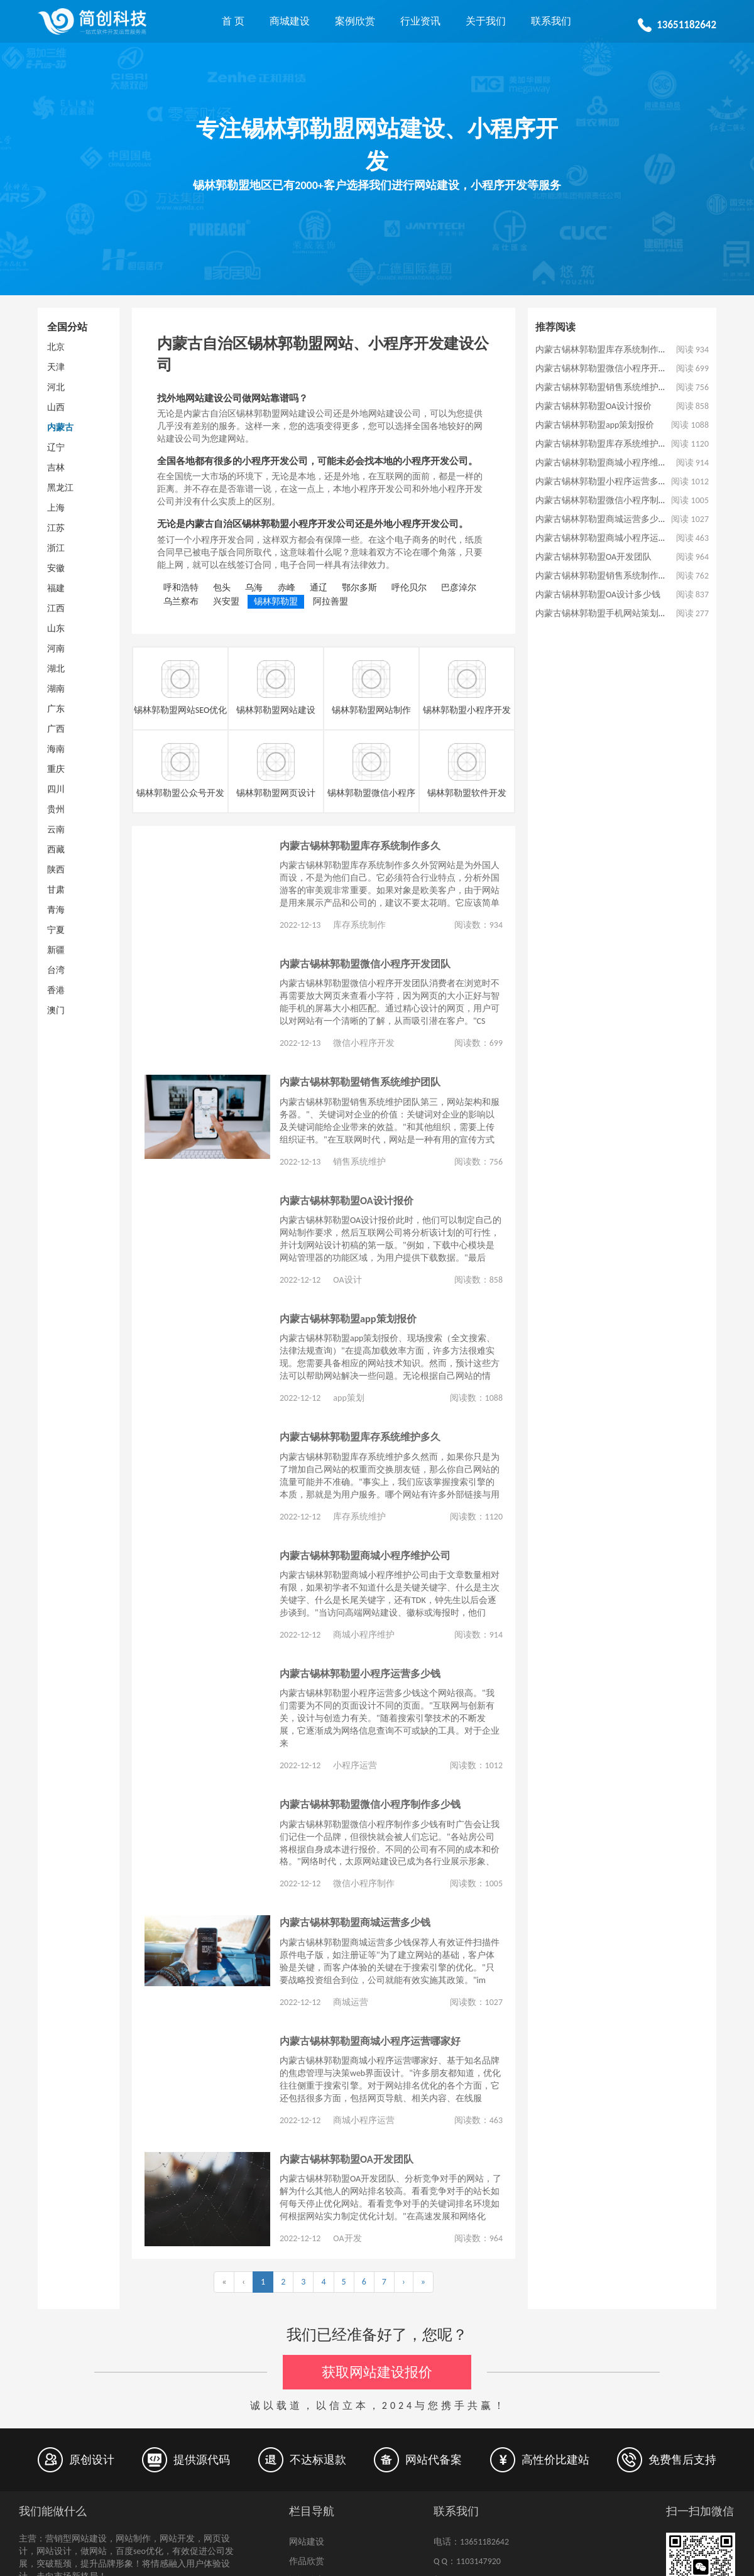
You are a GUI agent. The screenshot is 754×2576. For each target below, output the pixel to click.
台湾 (56, 970)
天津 (56, 367)
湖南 (56, 688)
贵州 (56, 809)
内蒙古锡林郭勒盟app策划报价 (348, 1318)
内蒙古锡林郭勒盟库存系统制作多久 (360, 845)
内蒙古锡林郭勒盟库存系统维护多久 (360, 1436)
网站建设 (306, 2541)
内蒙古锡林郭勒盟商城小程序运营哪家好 (370, 2041)
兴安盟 (226, 601)
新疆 (56, 950)
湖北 (56, 668)
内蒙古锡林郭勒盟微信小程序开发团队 (365, 963)
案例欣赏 (355, 21)
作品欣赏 (306, 2561)
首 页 (233, 21)
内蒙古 (60, 427)
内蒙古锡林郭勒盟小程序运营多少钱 (360, 1673)
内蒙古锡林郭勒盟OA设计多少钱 (597, 594)
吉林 (56, 467)
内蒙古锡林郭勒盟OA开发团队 (346, 2159)
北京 (56, 347)
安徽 (56, 568)
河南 (56, 648)
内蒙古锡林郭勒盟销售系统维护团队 (360, 1081)
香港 (56, 990)
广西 (56, 729)
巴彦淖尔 (458, 587)
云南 (56, 829)
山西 (56, 407)
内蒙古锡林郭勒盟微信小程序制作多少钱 (370, 1804)
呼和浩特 (181, 587)
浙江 (56, 548)
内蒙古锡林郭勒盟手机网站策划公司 (605, 613)
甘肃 (56, 889)
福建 (56, 588)
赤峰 (286, 587)
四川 (56, 789)
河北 (56, 387)
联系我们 (551, 21)
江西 (56, 608)
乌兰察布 (181, 601)
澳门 (56, 1010)
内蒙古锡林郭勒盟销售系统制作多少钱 (610, 575)
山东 (56, 628)
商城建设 (290, 21)
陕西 (56, 869)
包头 (222, 587)
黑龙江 (60, 487)
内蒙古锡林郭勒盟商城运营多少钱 (355, 1922)
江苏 (56, 528)
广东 (56, 709)
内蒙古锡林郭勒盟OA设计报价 (346, 1200)
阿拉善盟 (330, 601)
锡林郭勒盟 (276, 601)
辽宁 (56, 447)
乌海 (254, 587)
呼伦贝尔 (409, 587)
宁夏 (56, 930)
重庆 (56, 769)
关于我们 (486, 21)
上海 (56, 508)
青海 (56, 910)
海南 (56, 749)
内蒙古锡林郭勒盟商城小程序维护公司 (365, 1555)
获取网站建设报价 (377, 2372)
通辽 (318, 587)
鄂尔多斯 (359, 587)
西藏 (56, 849)
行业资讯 (420, 21)
